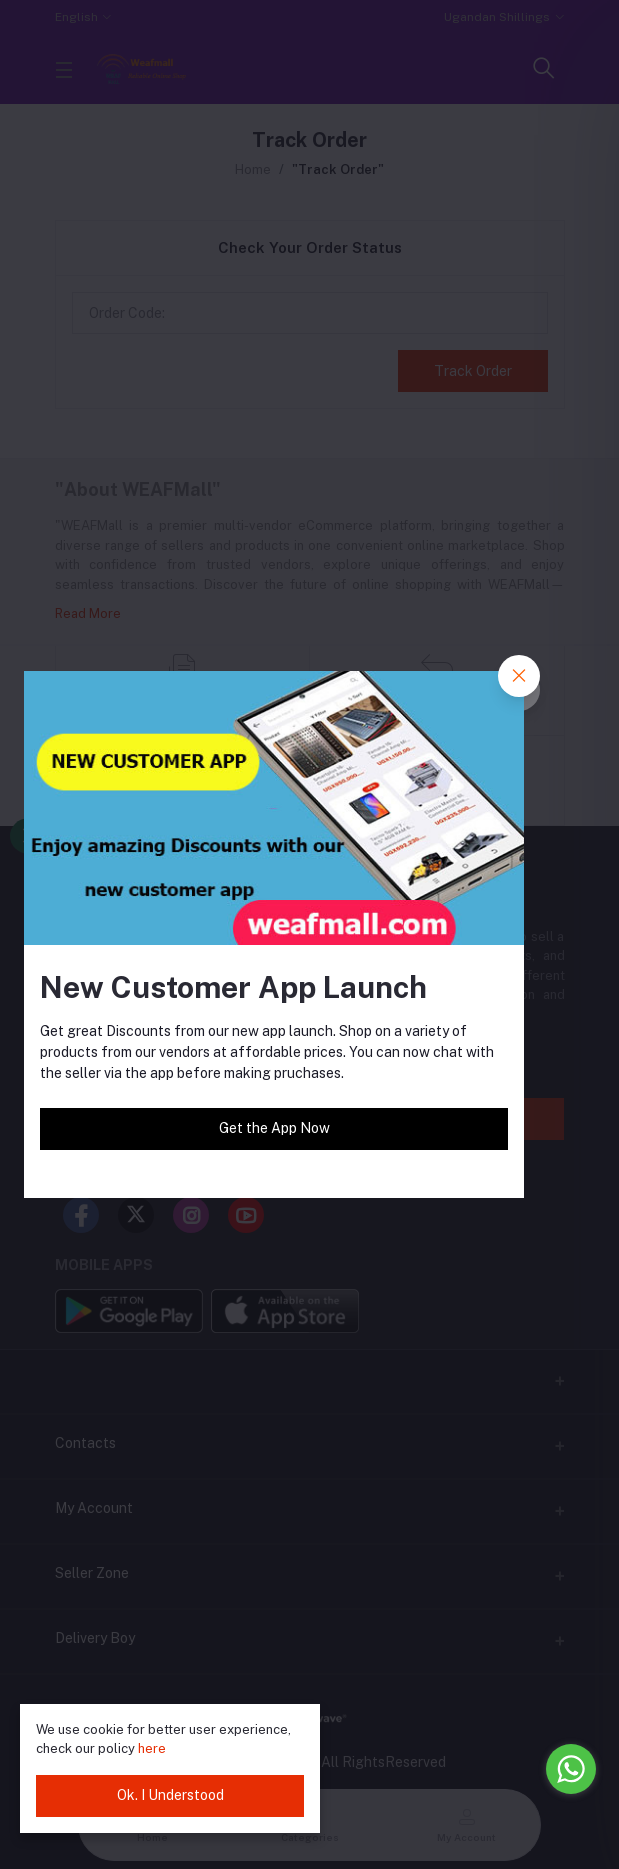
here (152, 1748)
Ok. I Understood (170, 1795)
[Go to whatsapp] (571, 1769)
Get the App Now (274, 1128)
